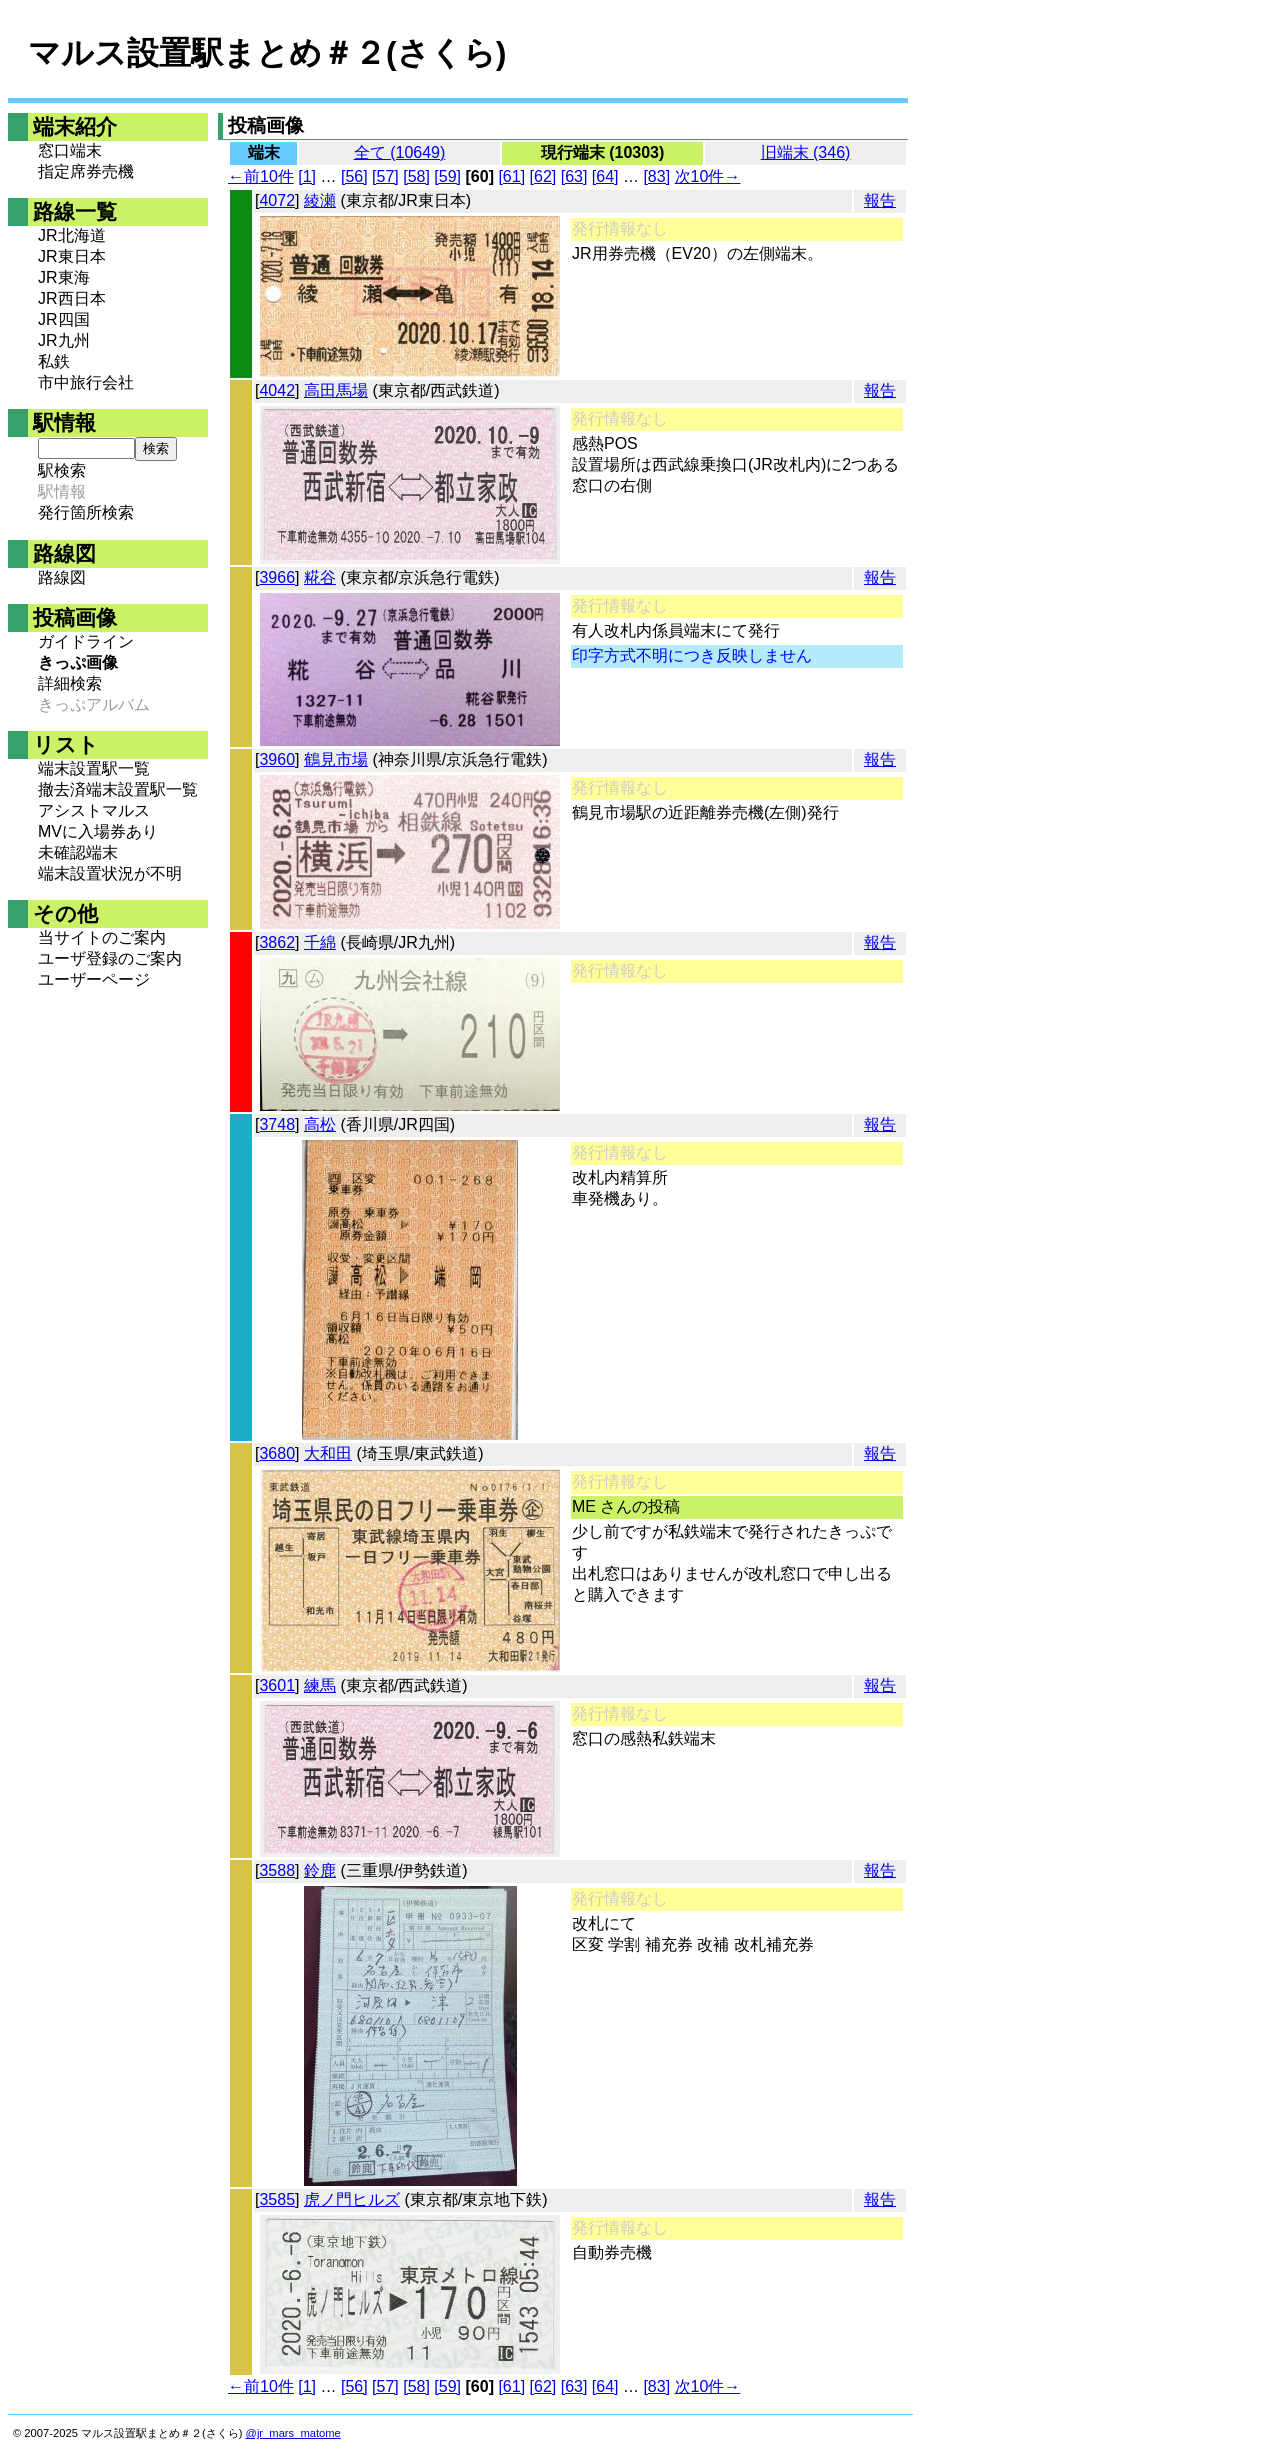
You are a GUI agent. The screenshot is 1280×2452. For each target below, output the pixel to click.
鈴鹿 (320, 1870)
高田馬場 (336, 390)
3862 (277, 942)
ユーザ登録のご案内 (110, 958)
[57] (385, 176)
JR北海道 (72, 235)
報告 (880, 200)
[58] (416, 176)
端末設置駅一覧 (94, 768)
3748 (277, 1124)
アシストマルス (94, 810)
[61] (511, 176)
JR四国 (64, 319)
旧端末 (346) (806, 152)
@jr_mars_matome (293, 2433)
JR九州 (64, 340)
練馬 (320, 1685)
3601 (277, 1685)
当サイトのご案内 (102, 937)
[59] (447, 176)
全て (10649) (400, 152)
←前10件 (261, 176)
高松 (320, 1124)
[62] (543, 176)
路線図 (62, 577)
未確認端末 (78, 852)
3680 (277, 1453)
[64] (605, 176)
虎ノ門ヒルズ (352, 2199)
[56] (354, 176)
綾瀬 (320, 200)
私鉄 (54, 361)
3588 (277, 1870)
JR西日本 (72, 298)
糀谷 (320, 577)
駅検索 (62, 470)
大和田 (328, 1453)
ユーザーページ (94, 979)
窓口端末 (70, 150)
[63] (574, 176)
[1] (307, 176)
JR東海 (64, 277)
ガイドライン (86, 641)
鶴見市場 (336, 759)
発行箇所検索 (86, 512)
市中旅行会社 (86, 382)
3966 (277, 577)
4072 (277, 200)
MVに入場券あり (98, 831)
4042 (277, 390)
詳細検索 (70, 683)
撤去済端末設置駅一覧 (118, 789)
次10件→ (708, 176)
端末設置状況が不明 (110, 873)
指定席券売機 (86, 171)
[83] (656, 176)
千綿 (320, 942)
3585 (277, 2199)
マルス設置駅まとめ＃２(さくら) (267, 53)
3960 (277, 759)
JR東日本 (72, 256)
